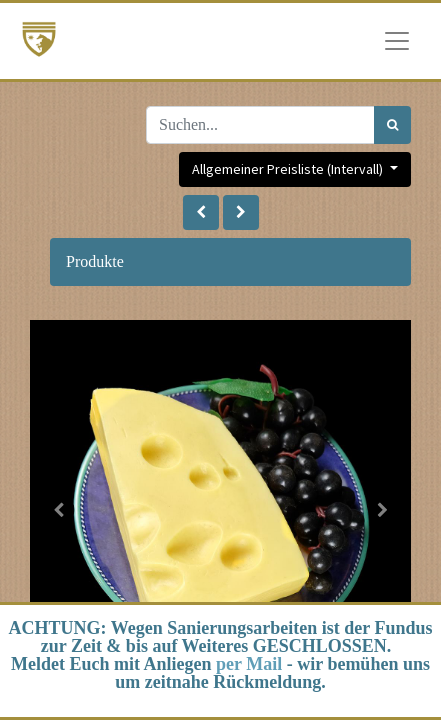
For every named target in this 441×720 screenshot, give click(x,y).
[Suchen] (392, 125)
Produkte (95, 261)
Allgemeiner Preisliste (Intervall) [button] (289, 169)
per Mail (249, 664)
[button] (201, 212)
